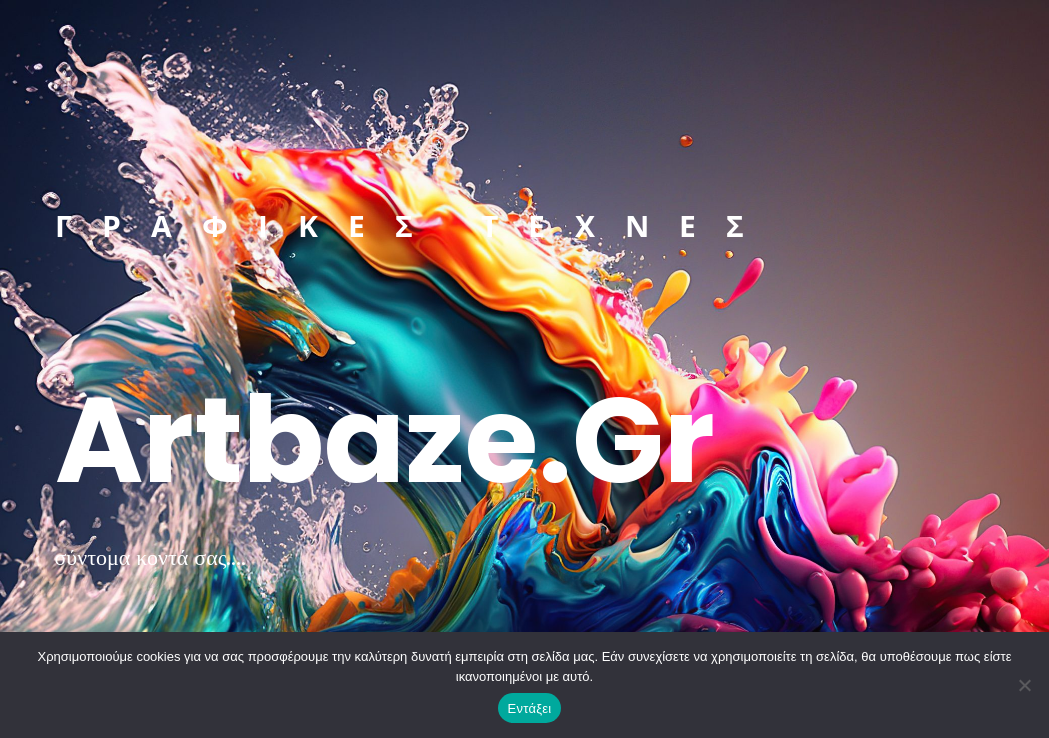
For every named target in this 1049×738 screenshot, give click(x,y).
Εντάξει (530, 708)
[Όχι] (1024, 685)
